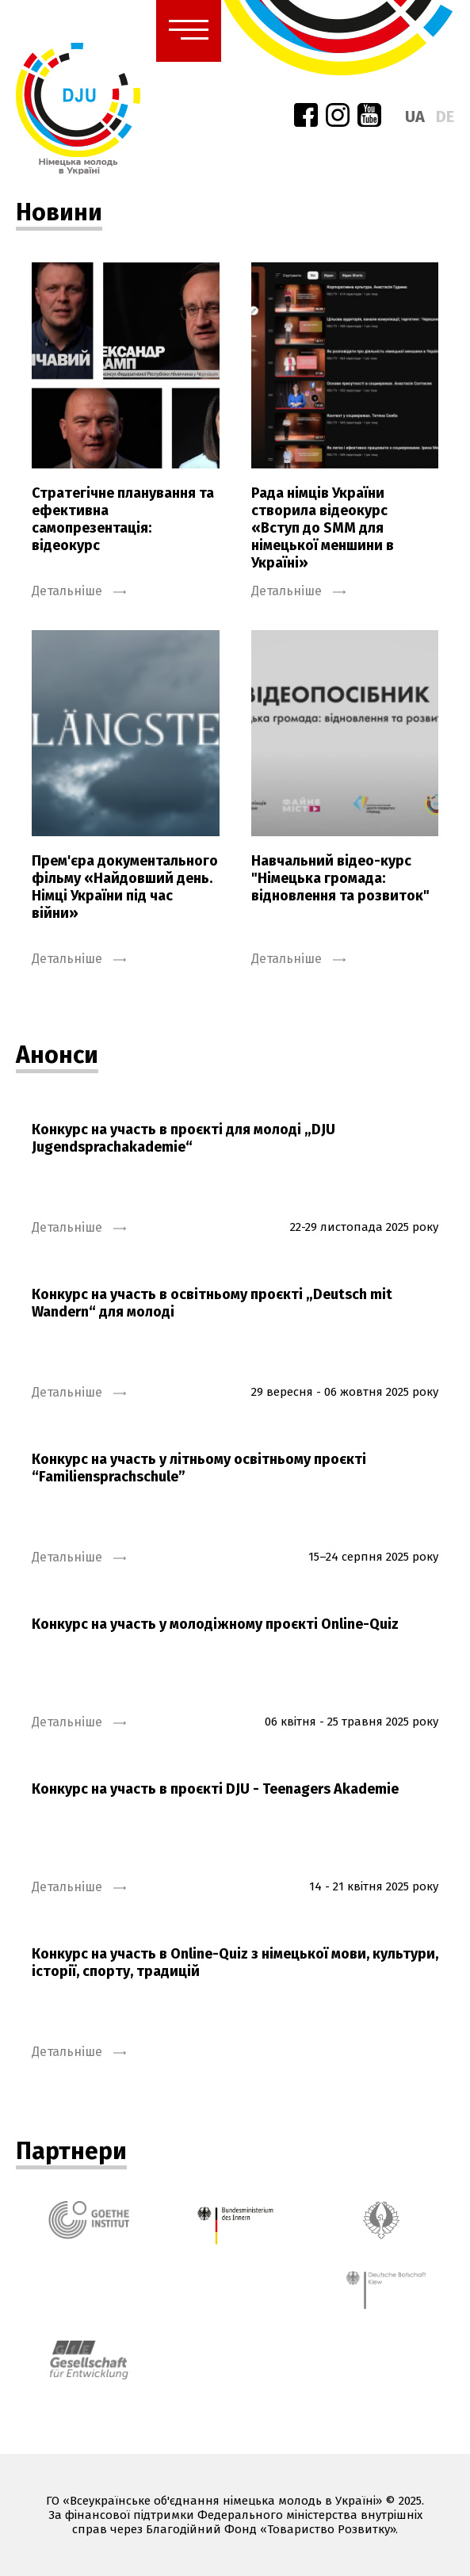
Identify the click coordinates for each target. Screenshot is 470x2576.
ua (415, 116)
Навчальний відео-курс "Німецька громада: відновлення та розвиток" (340, 878)
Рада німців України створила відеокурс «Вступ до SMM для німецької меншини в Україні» (322, 527)
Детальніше (79, 590)
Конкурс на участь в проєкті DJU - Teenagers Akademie (215, 1789)
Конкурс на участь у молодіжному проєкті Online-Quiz (215, 1624)
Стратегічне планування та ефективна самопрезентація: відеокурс (123, 519)
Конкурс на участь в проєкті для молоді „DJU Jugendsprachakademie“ (183, 1138)
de (445, 116)
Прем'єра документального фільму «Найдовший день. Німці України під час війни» (125, 887)
